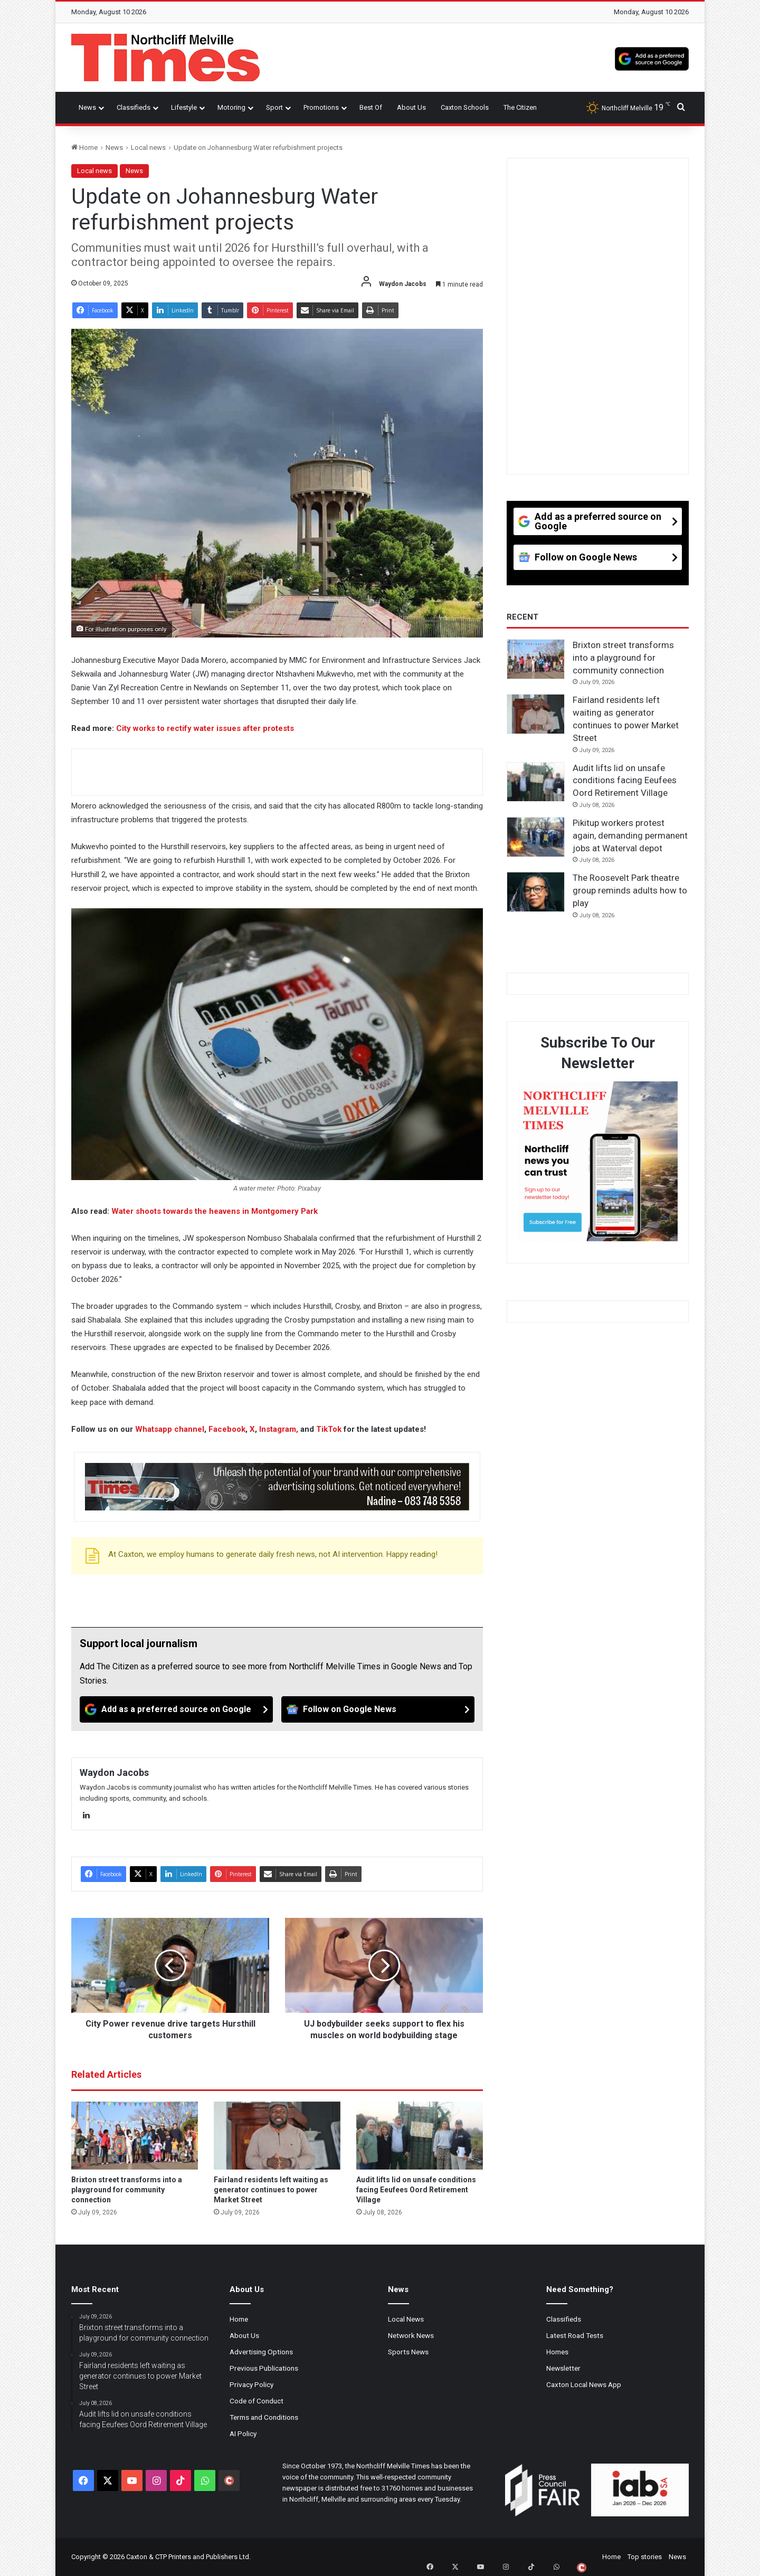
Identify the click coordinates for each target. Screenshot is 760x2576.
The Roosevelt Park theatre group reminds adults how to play (630, 890)
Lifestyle (184, 107)
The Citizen (520, 107)
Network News (411, 2335)
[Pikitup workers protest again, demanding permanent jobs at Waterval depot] (536, 837)
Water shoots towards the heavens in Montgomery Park (214, 1211)
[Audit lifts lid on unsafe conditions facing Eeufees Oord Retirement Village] (419, 2136)
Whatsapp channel (169, 1429)
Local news (148, 147)
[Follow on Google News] (377, 1709)
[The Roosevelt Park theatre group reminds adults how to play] (536, 892)
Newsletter (563, 2368)
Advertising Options (261, 2351)
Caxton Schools (465, 107)
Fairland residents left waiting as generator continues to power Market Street (271, 2189)
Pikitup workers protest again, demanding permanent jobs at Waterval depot (630, 835)
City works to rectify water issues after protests (205, 728)
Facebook (226, 1429)
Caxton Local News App (583, 2384)
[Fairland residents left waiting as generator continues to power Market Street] (277, 2136)
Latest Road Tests (574, 2335)
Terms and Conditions (264, 2417)
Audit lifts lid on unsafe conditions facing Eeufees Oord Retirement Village (416, 2189)
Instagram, (278, 1429)
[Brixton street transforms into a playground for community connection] (134, 2136)
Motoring (231, 107)
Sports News (408, 2351)
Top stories (645, 2557)
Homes (557, 2351)
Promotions (321, 107)
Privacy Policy (251, 2384)
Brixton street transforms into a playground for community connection (126, 2189)
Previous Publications (264, 2368)
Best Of (370, 107)
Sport (274, 107)
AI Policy (243, 2433)
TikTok (328, 1429)
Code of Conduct (256, 2401)
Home (84, 147)
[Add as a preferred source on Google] (652, 57)
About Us (411, 107)
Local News (406, 2319)
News (87, 107)
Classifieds (133, 107)
